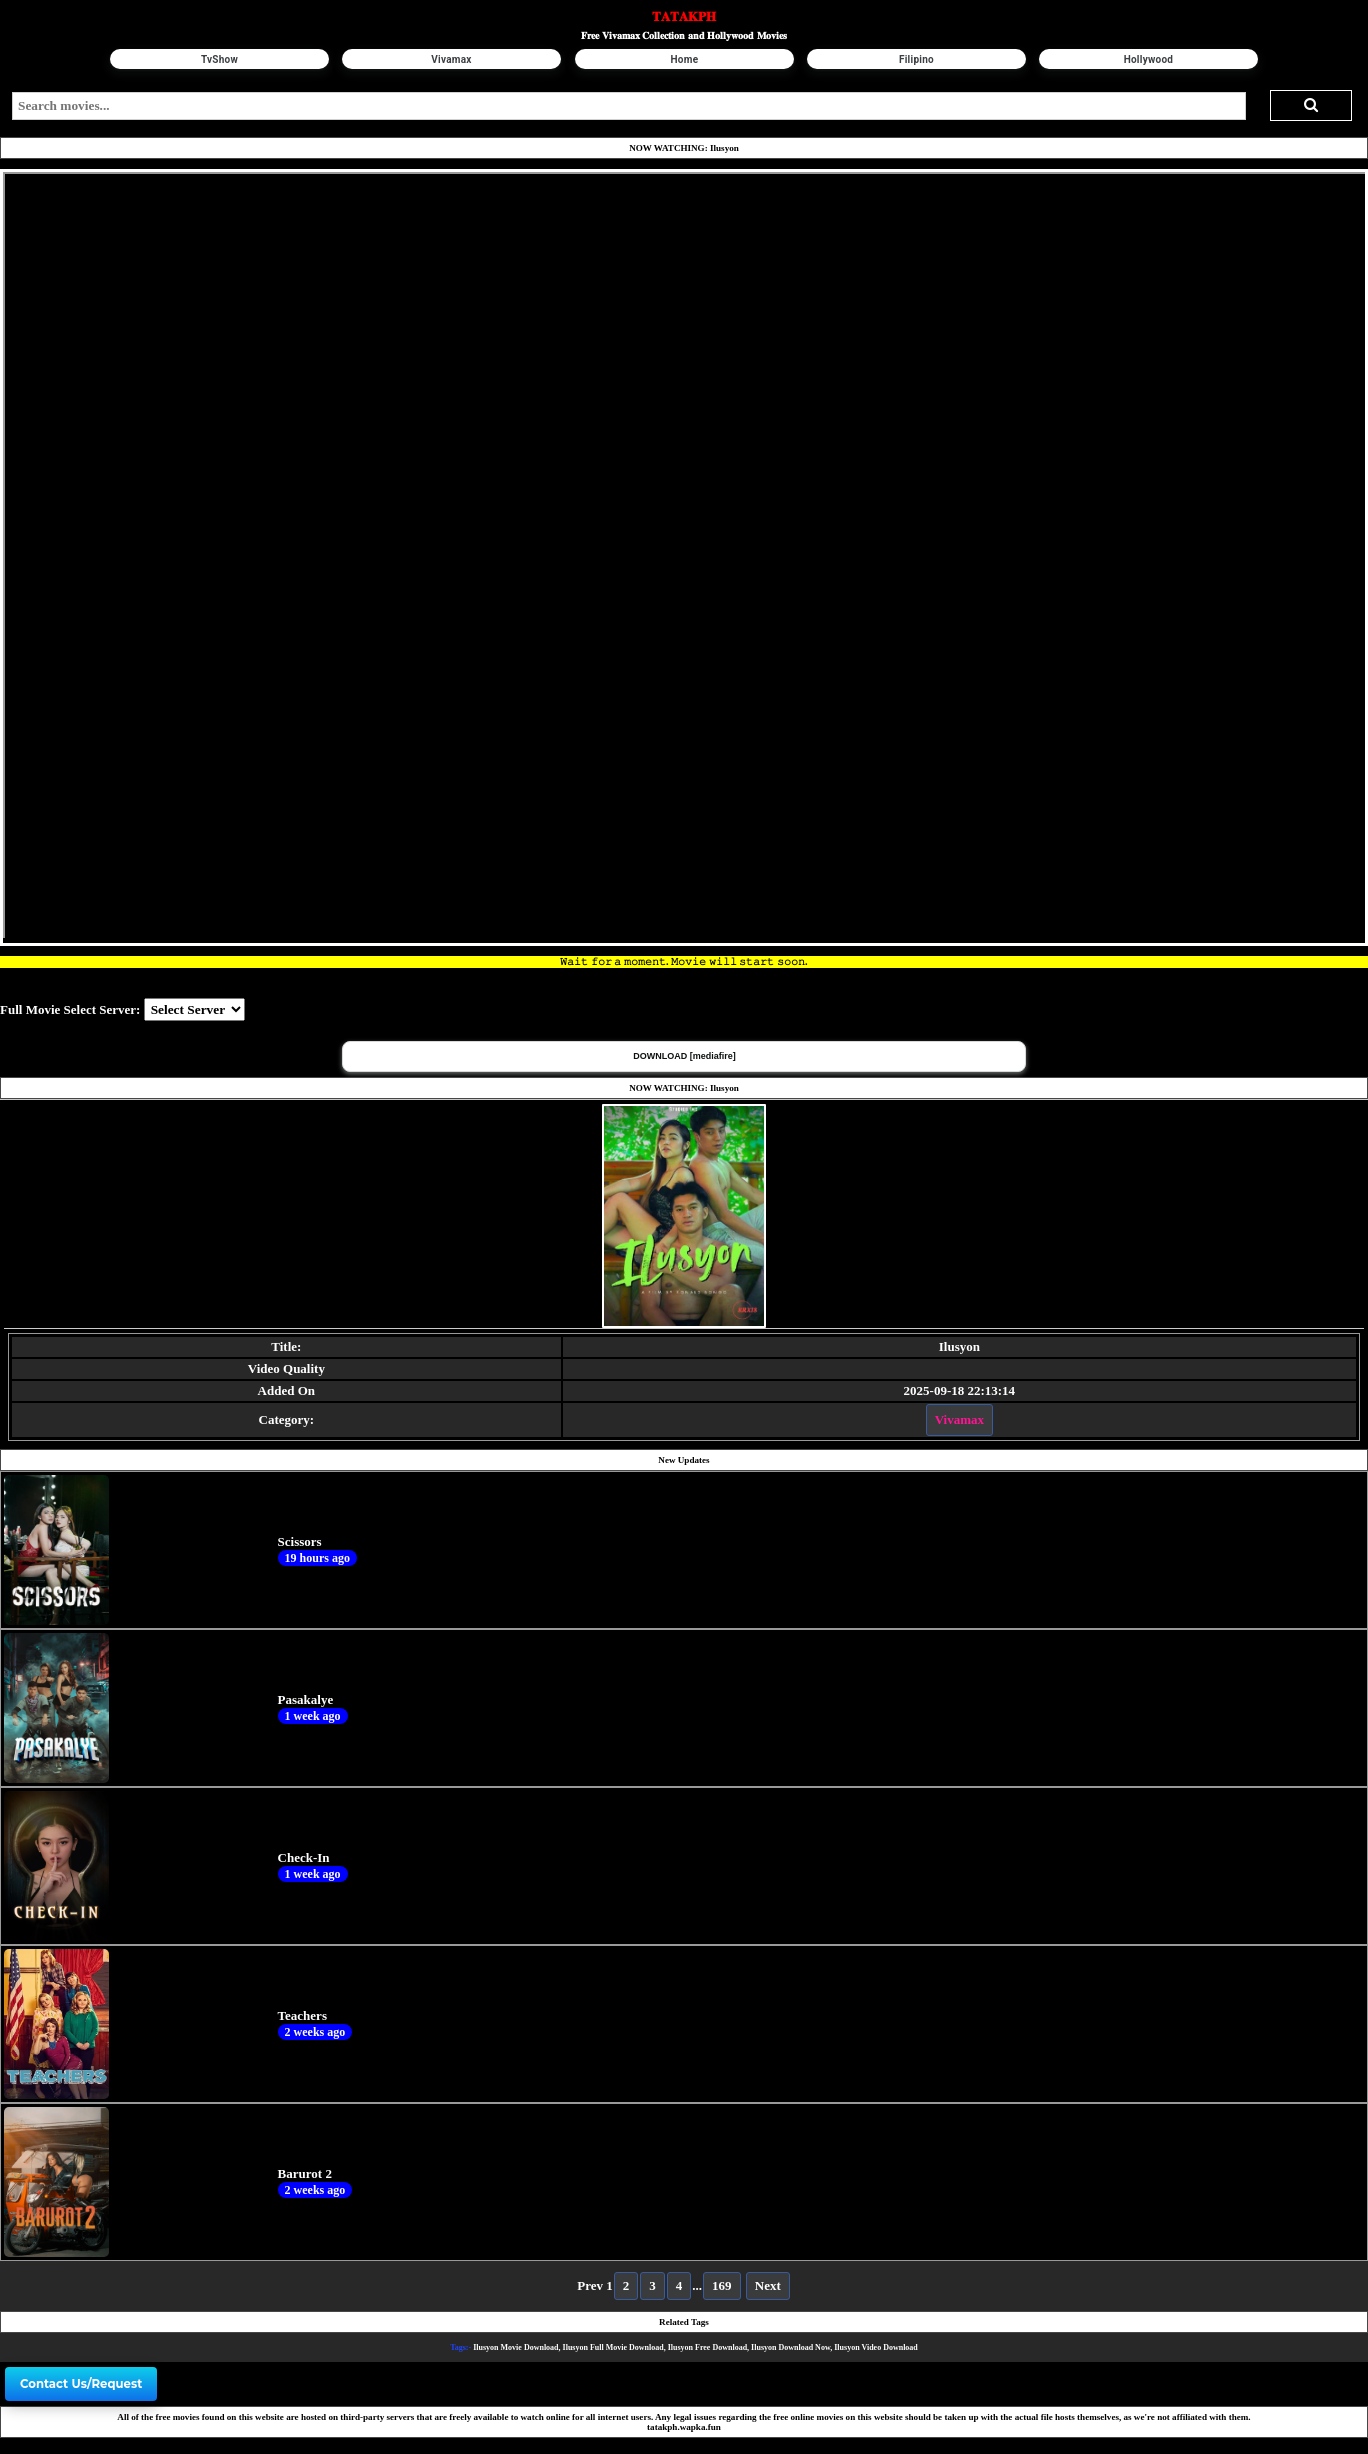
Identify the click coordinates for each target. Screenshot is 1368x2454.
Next (768, 2285)
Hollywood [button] (1148, 59)
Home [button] (684, 59)
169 (722, 2285)
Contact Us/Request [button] (81, 2384)
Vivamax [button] (452, 59)
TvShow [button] (219, 59)
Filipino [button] (916, 59)
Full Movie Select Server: (70, 1009)
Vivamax (959, 1419)
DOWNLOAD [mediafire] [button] (684, 1056)
